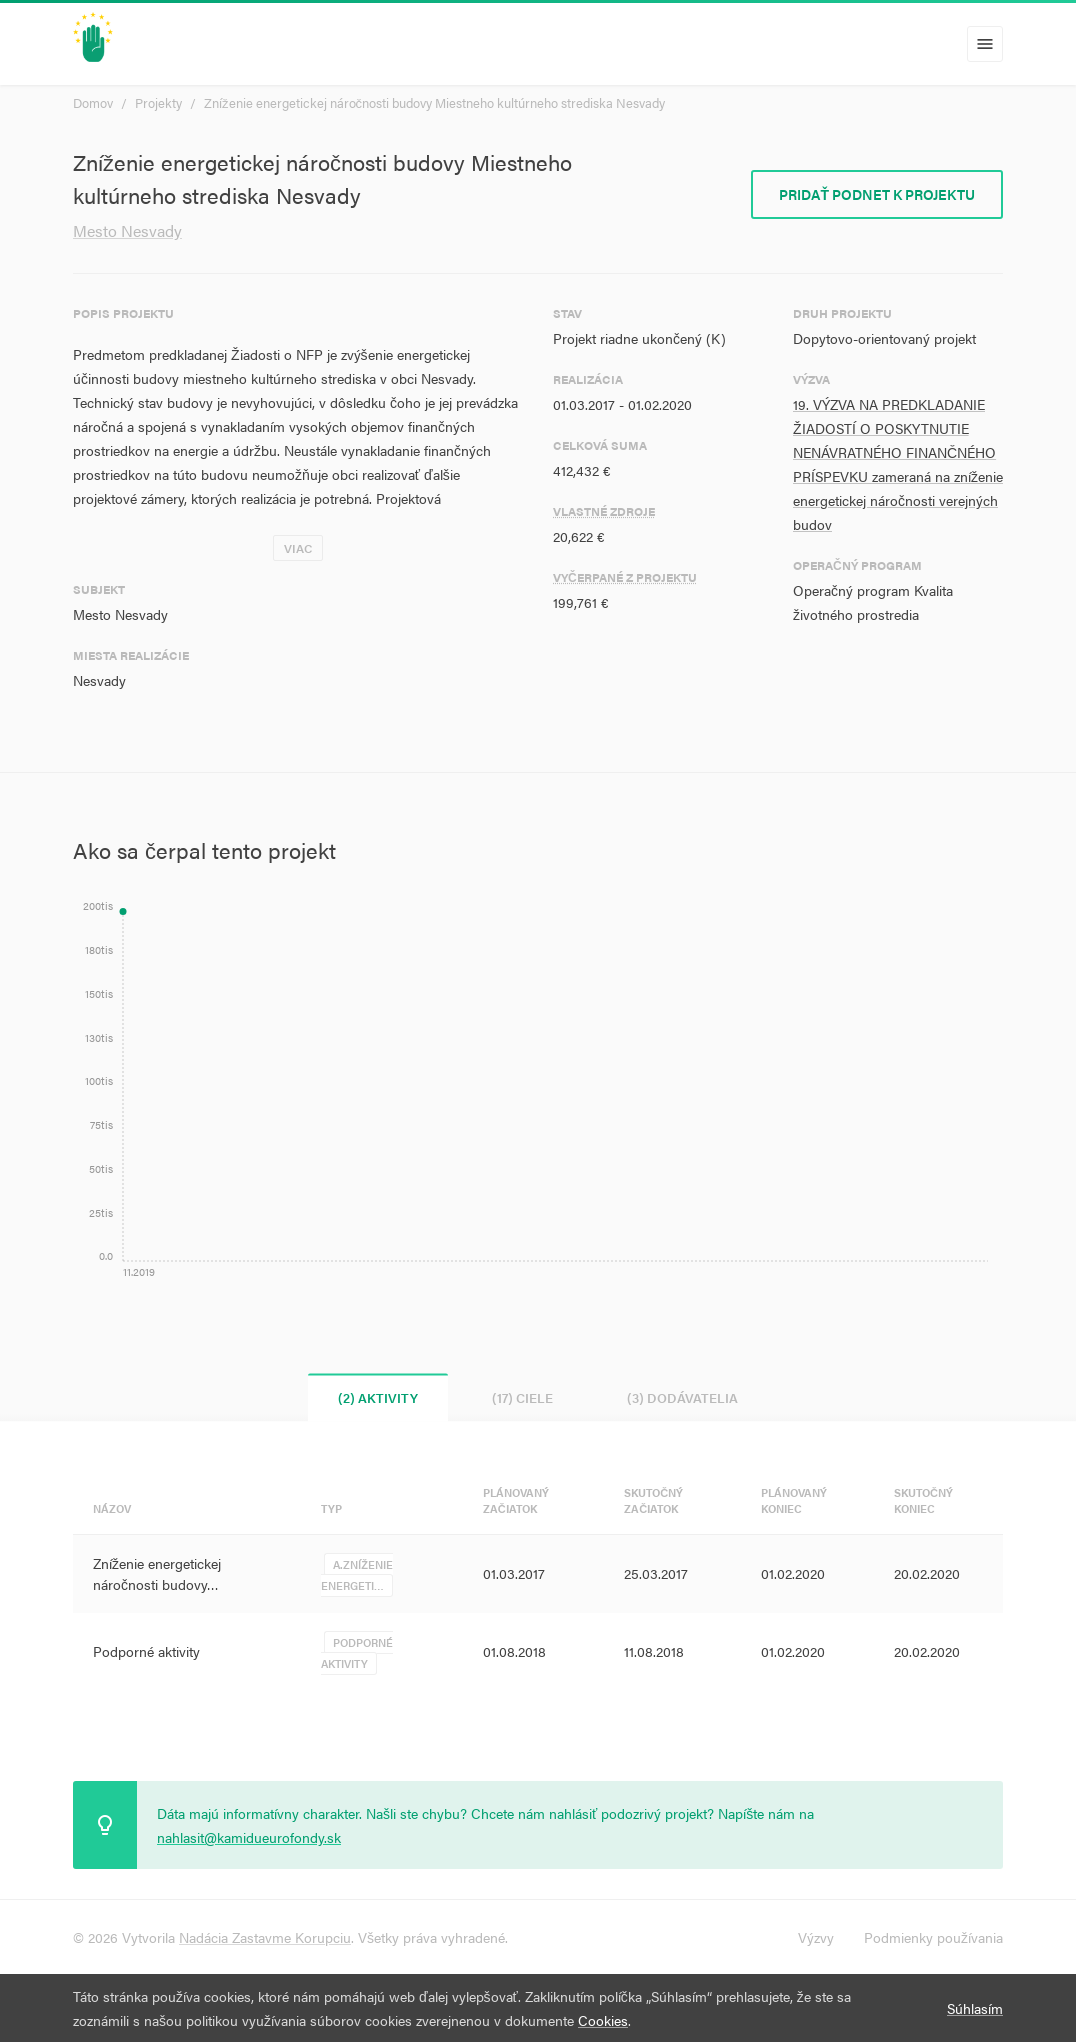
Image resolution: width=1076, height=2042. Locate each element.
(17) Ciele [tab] (522, 1397)
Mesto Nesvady (127, 230)
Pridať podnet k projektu (877, 194)
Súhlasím (975, 2008)
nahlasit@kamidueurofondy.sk (249, 1837)
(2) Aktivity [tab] (378, 1397)
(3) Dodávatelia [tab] (682, 1397)
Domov (93, 102)
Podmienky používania (933, 1937)
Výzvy (816, 1937)
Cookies (603, 2020)
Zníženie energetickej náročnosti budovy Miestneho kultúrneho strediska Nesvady (434, 102)
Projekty (158, 102)
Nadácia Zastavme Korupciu (265, 1937)
